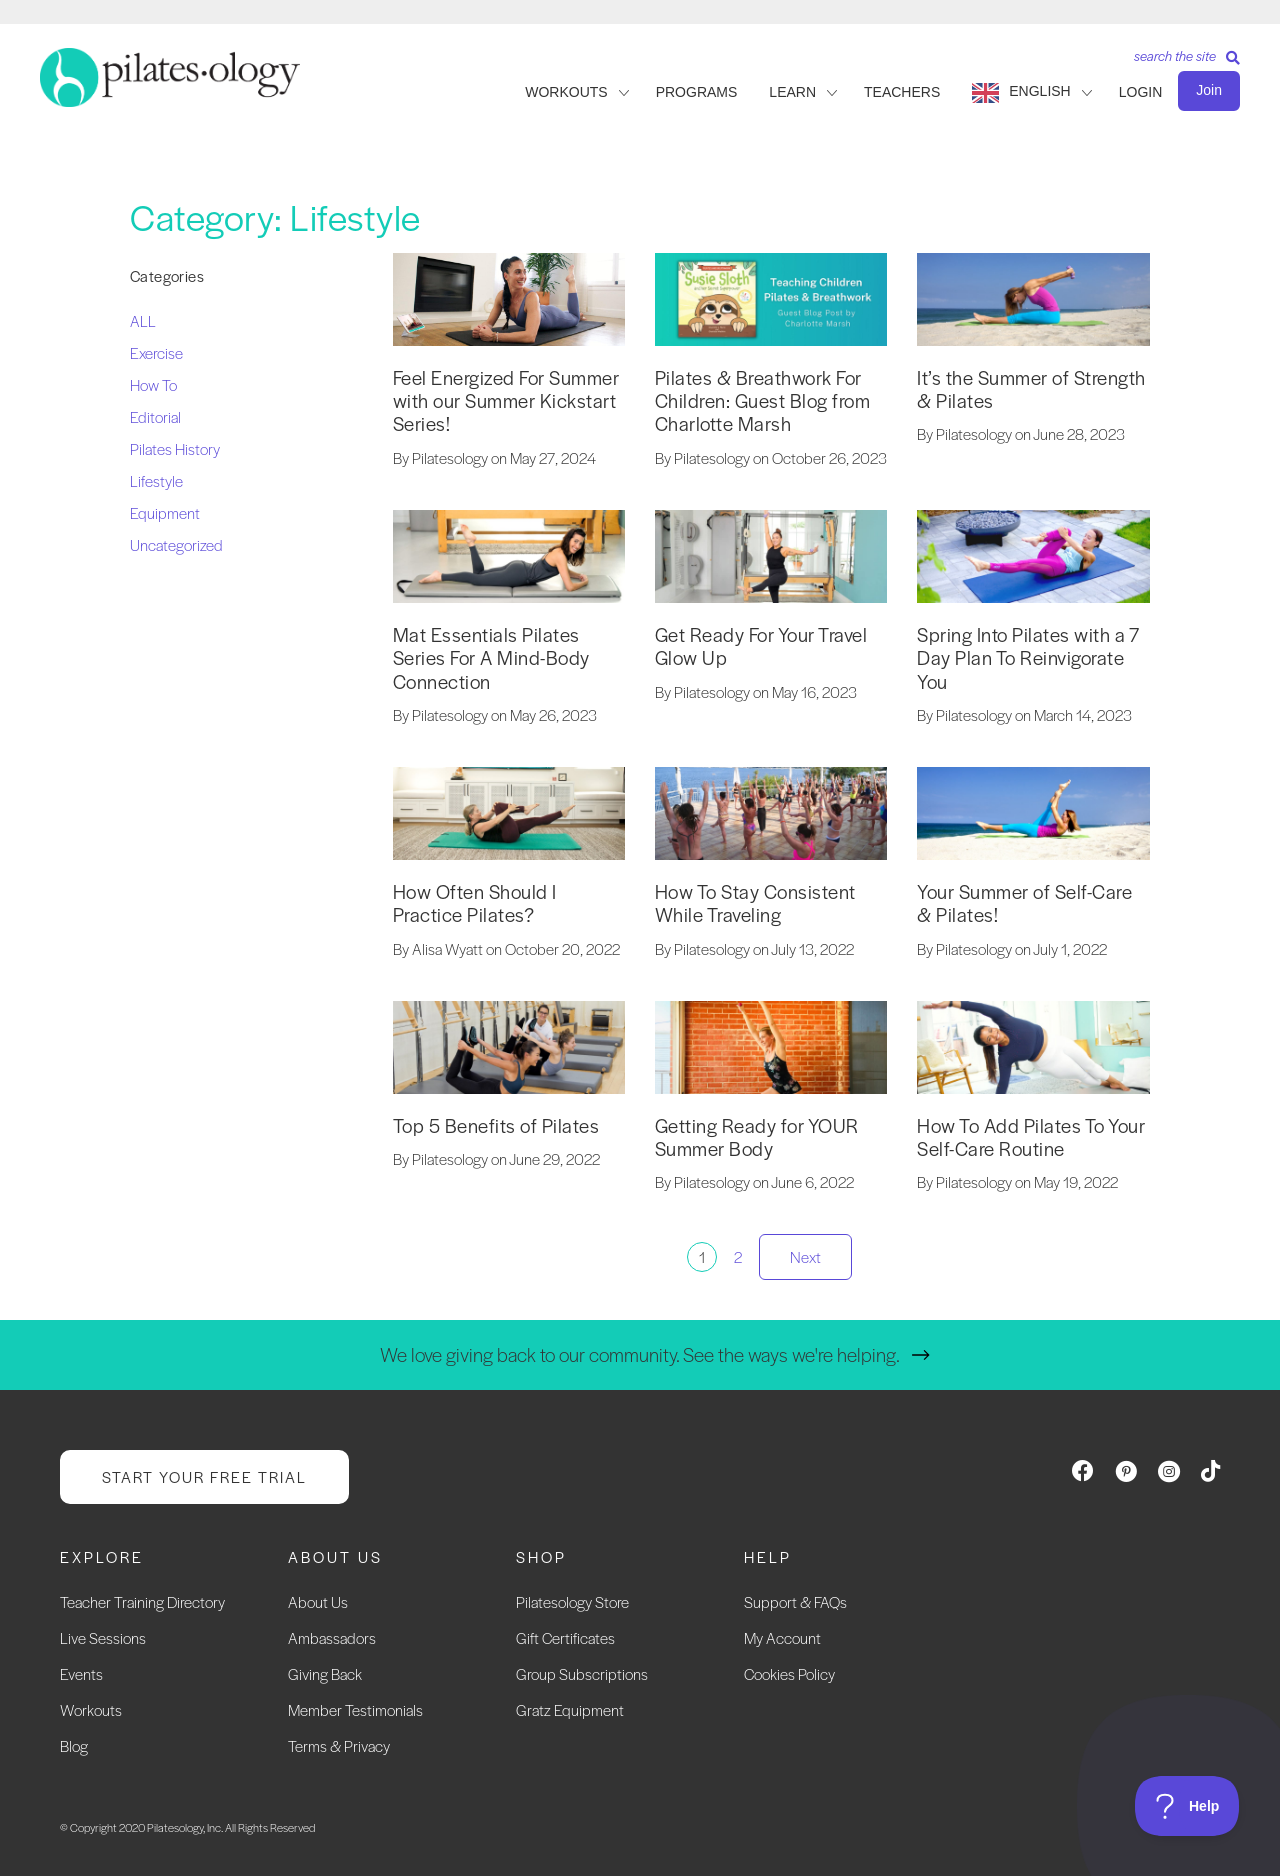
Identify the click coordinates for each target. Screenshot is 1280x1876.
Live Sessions (103, 1637)
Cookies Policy (789, 1673)
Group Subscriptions (582, 1673)
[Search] (1179, 62)
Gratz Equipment (570, 1709)
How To (153, 384)
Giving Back (325, 1673)
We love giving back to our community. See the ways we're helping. (640, 1354)
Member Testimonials (355, 1709)
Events (81, 1673)
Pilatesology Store (572, 1601)
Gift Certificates (565, 1637)
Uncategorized (176, 544)
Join (1209, 90)
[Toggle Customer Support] (1187, 1806)
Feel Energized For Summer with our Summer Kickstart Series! (506, 401)
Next (805, 1256)
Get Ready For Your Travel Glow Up (761, 646)
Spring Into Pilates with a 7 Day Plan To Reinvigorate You (1028, 658)
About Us (318, 1601)
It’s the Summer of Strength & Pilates (1031, 389)
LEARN (792, 92)
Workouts (91, 1709)
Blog (74, 1745)
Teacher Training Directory (142, 1601)
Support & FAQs (795, 1601)
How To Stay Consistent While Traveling (755, 903)
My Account (782, 1637)
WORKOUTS (566, 92)
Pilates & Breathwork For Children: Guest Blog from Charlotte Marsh (763, 401)
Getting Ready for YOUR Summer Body (757, 1137)
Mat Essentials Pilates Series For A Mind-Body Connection (491, 658)
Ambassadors (332, 1637)
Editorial (155, 416)
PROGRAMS (697, 92)
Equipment (165, 512)
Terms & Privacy (339, 1745)
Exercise (156, 352)
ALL (143, 320)
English (1039, 91)
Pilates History (175, 448)
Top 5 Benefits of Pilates (496, 1125)
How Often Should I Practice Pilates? (475, 903)
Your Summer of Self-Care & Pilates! (1024, 903)
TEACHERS (902, 92)
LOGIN (1141, 92)
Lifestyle (156, 480)
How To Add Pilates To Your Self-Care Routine (1031, 1137)
